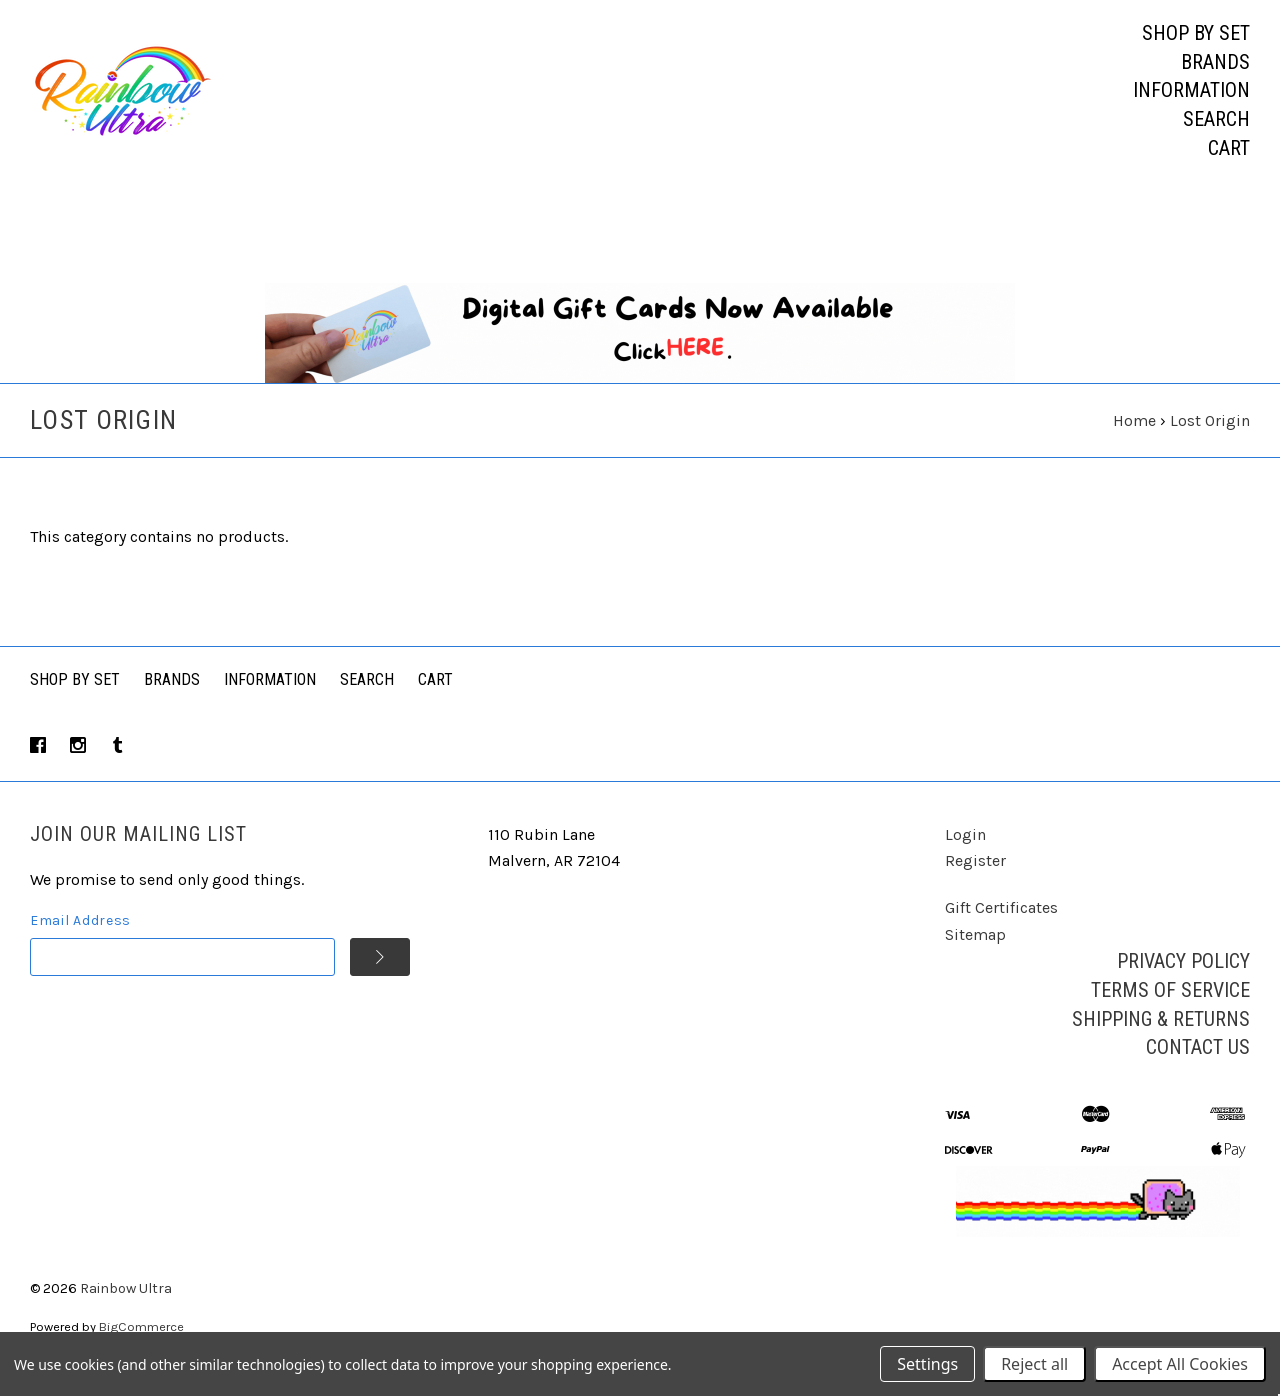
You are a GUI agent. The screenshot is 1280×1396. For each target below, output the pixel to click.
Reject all (1034, 1364)
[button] (640, 352)
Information (1191, 90)
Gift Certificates (1001, 926)
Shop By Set (75, 698)
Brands (1215, 62)
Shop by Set (1196, 33)
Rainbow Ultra (126, 1307)
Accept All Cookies (1180, 1364)
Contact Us (1198, 1066)
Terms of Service (1170, 1009)
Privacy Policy (1183, 980)
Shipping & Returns (1161, 1037)
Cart (1229, 148)
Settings (927, 1364)
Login (965, 852)
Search (1216, 119)
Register (975, 879)
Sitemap (975, 952)
